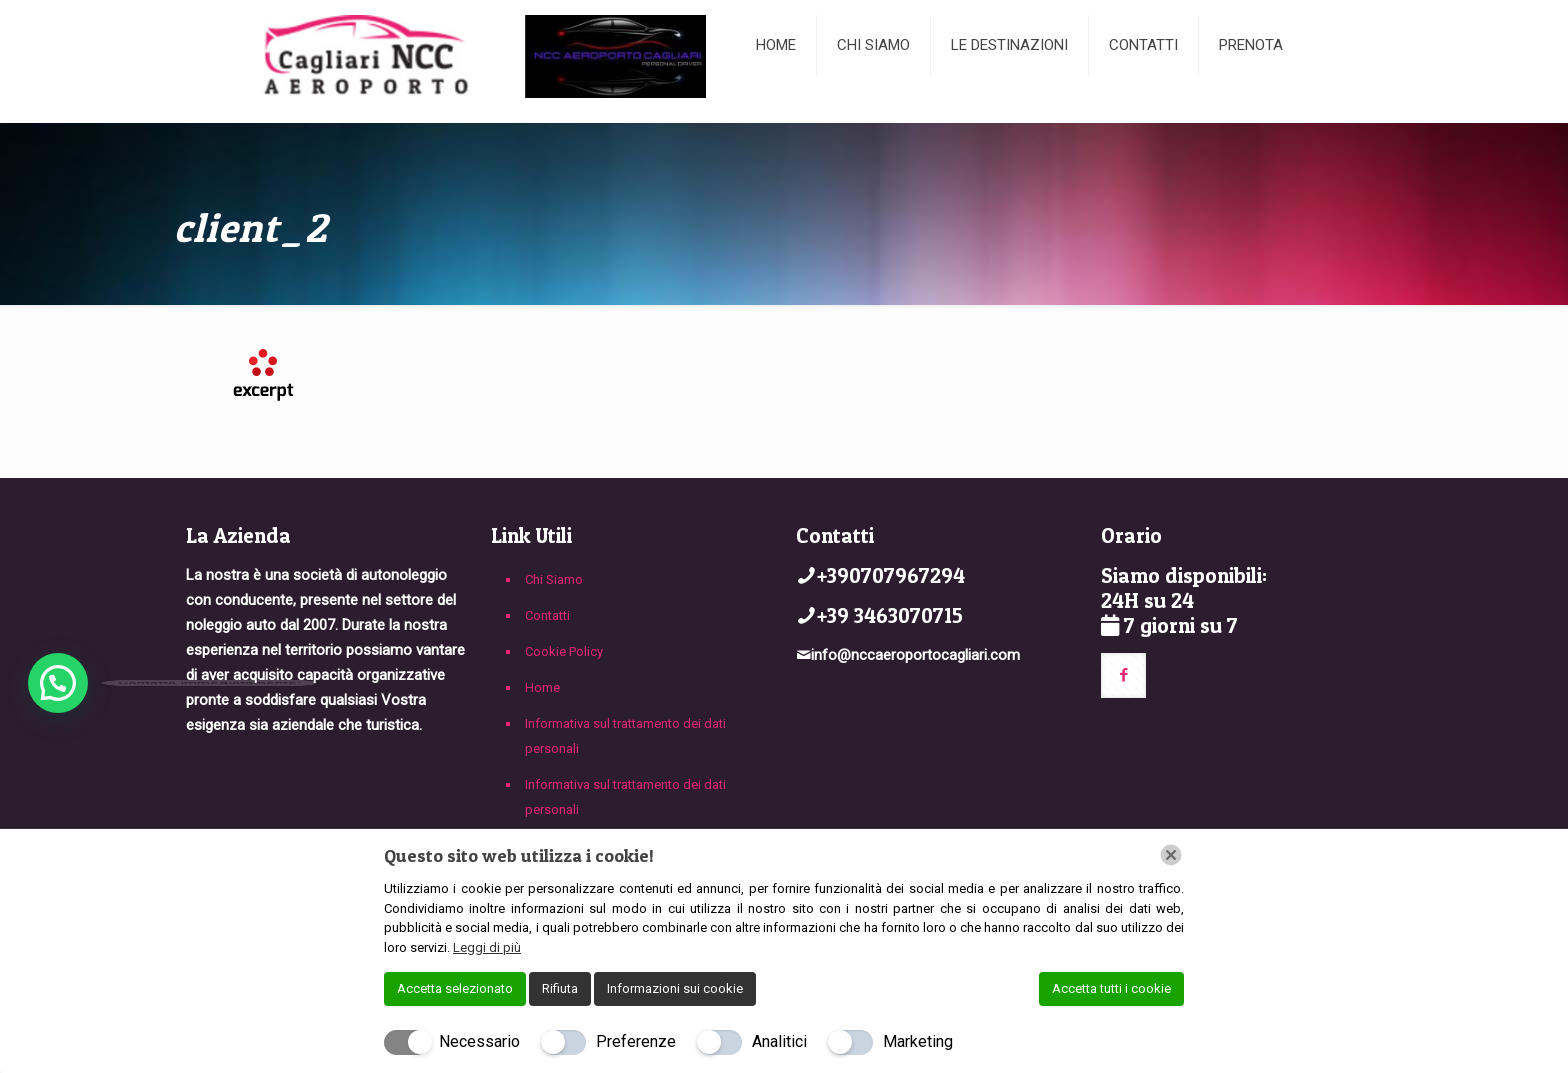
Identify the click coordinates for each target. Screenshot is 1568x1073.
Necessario (479, 1041)
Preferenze (636, 1041)
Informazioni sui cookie (675, 988)
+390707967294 (891, 575)
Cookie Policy (564, 651)
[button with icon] (1123, 675)
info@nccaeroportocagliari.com (915, 655)
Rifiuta (560, 988)
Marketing (918, 1041)
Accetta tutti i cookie (1111, 988)
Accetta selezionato (455, 988)
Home (542, 687)
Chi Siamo (554, 579)
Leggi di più (487, 947)
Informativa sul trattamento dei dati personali (625, 736)
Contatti (547, 615)
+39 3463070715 (890, 615)
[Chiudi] (1171, 855)
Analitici (779, 1041)
